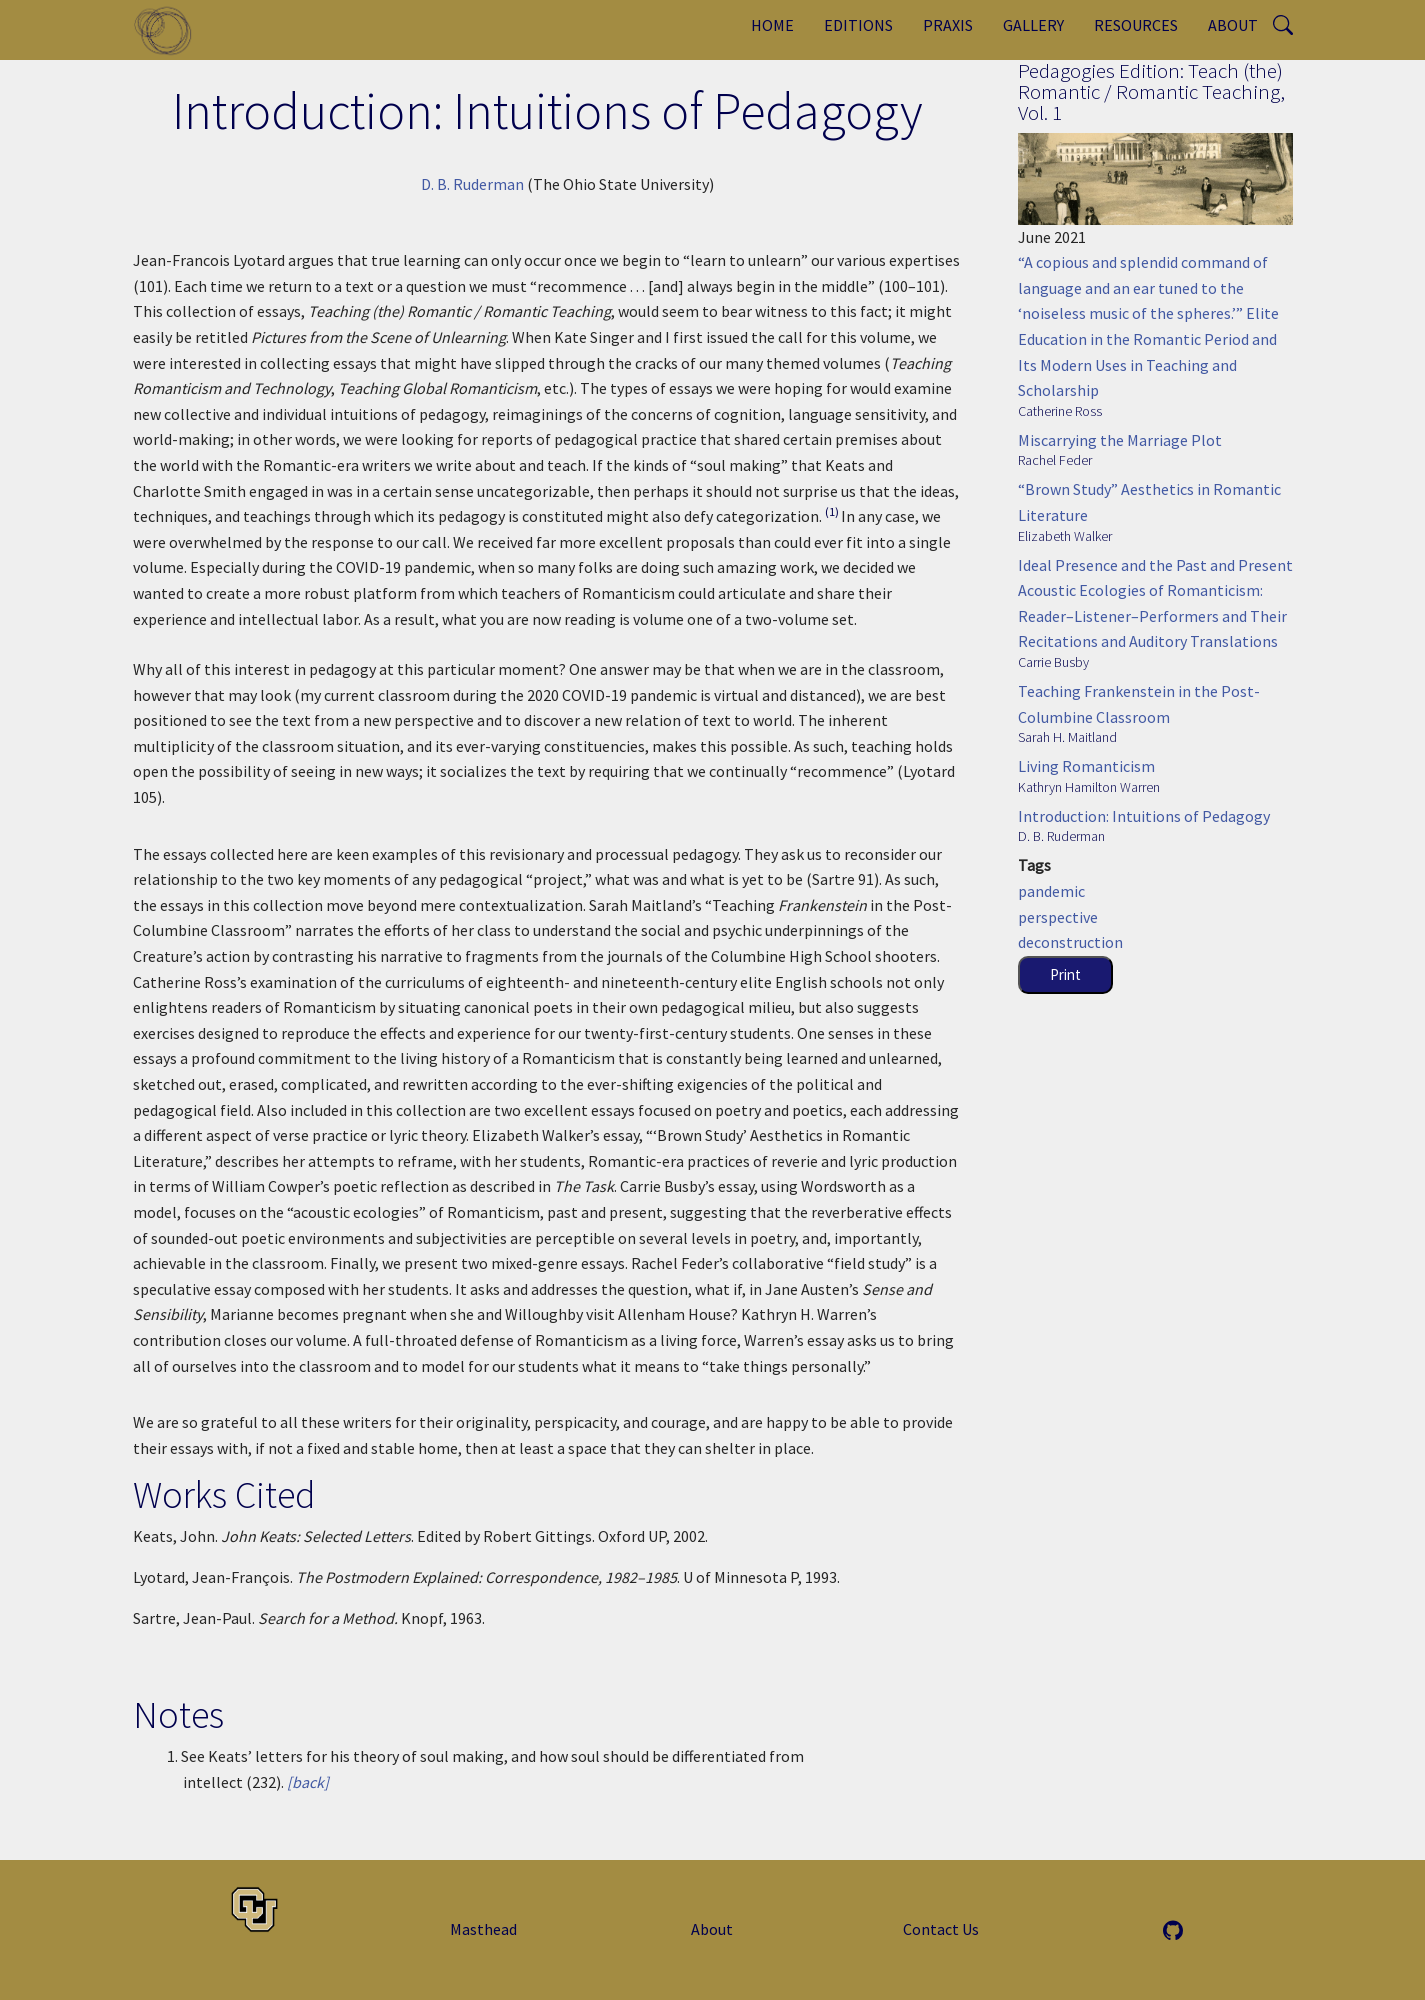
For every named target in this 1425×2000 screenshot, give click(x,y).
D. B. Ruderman (472, 184)
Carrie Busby (1053, 662)
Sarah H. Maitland (1067, 737)
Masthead (483, 1929)
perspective (1058, 917)
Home (772, 25)
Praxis (948, 25)
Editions (858, 25)
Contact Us (941, 1929)
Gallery (1033, 25)
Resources (1136, 25)
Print (1065, 974)
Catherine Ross (1060, 411)
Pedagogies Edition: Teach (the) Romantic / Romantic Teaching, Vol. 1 (1151, 91)
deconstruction (1070, 942)
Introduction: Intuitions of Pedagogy (1144, 816)
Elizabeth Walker (1065, 536)
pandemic (1051, 891)
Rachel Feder (1055, 460)
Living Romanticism (1086, 766)
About (1233, 25)
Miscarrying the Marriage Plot (1120, 440)
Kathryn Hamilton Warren (1089, 787)
